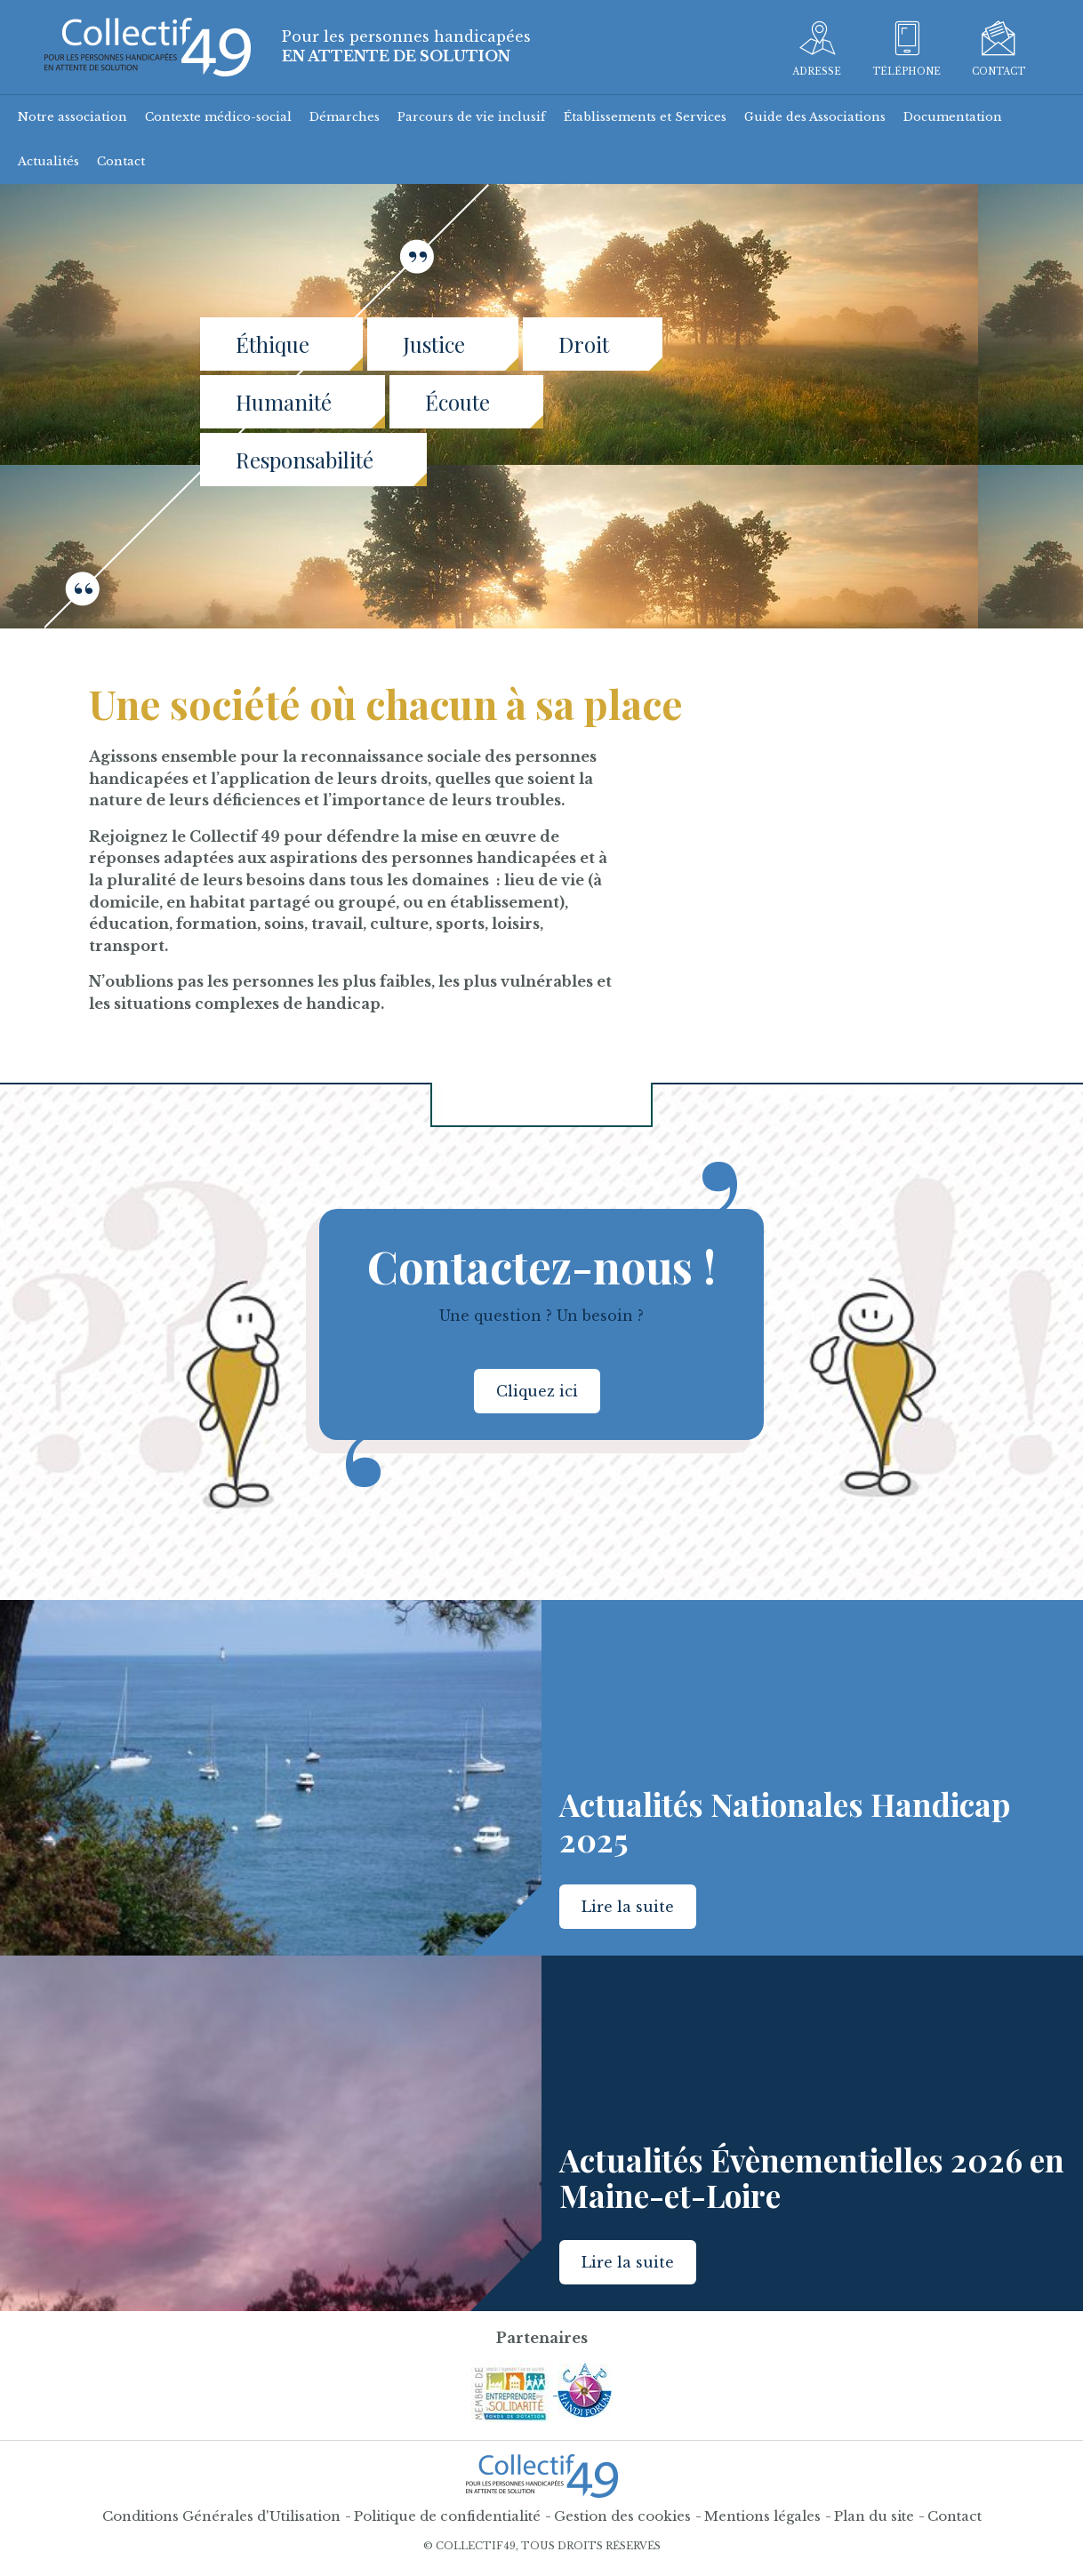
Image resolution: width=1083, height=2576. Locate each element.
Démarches (344, 116)
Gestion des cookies (622, 2516)
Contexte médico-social (218, 116)
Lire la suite (628, 1907)
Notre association (72, 116)
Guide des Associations (815, 116)
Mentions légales (762, 2516)
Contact (121, 161)
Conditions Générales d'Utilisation (221, 2516)
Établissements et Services (645, 116)
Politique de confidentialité (447, 2516)
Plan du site (874, 2516)
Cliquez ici (537, 1391)
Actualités (48, 161)
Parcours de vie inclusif (471, 116)
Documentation (952, 116)
